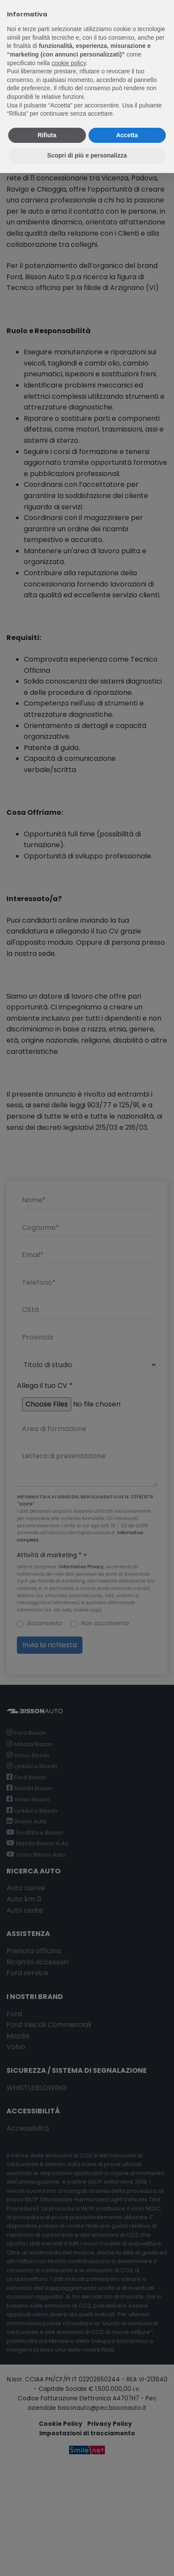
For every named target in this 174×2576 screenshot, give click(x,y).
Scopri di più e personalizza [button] (87, 155)
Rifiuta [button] (47, 135)
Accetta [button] (127, 135)
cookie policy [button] (69, 63)
